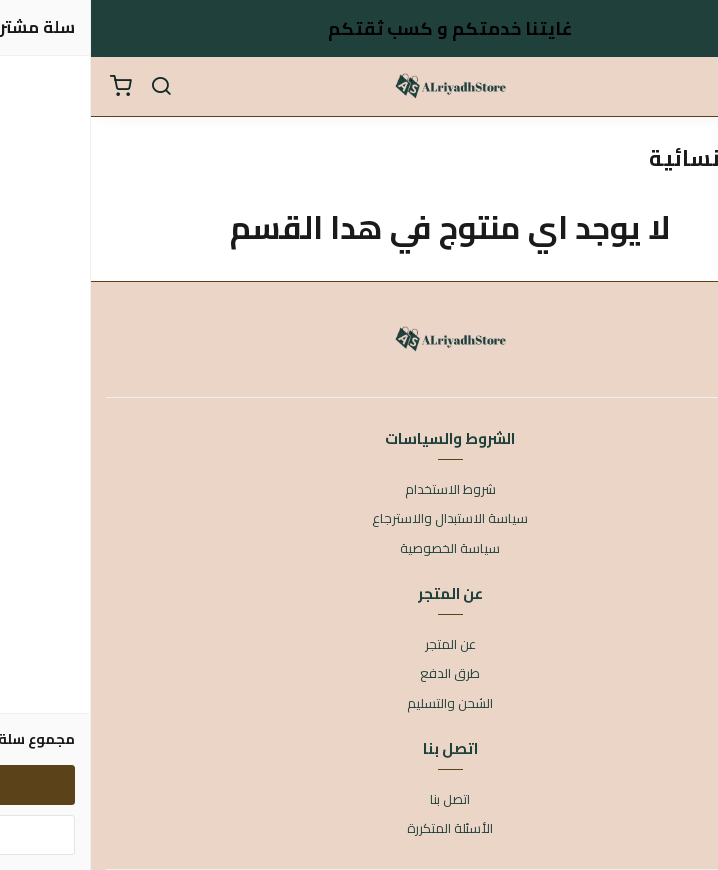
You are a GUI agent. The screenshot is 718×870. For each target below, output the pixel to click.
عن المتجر (359, 645)
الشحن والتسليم (359, 704)
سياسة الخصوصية (359, 549)
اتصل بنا (359, 800)
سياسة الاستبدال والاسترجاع (359, 519)
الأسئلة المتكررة (359, 829)
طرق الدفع (359, 674)
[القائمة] (688, 87)
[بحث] (70, 87)
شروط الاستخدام (359, 490)
